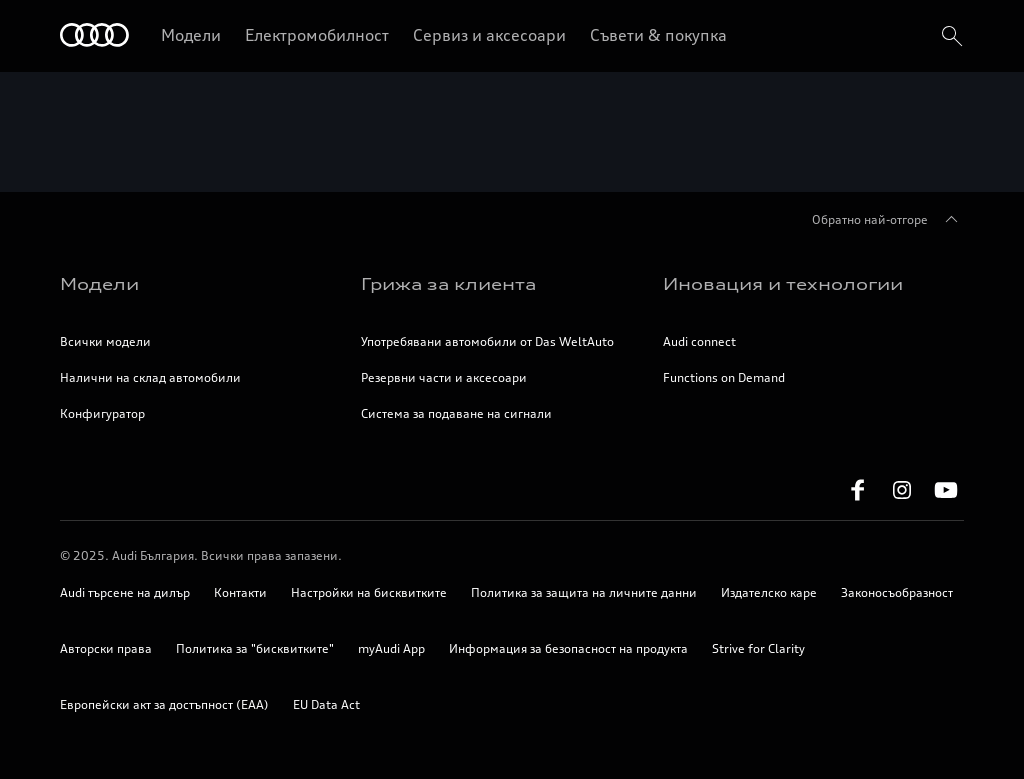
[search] (950, 36)
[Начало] (94, 36)
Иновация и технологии (783, 284)
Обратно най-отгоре (888, 220)
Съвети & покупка (658, 35)
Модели (191, 35)
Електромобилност (317, 35)
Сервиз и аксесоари (489, 35)
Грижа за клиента (448, 284)
